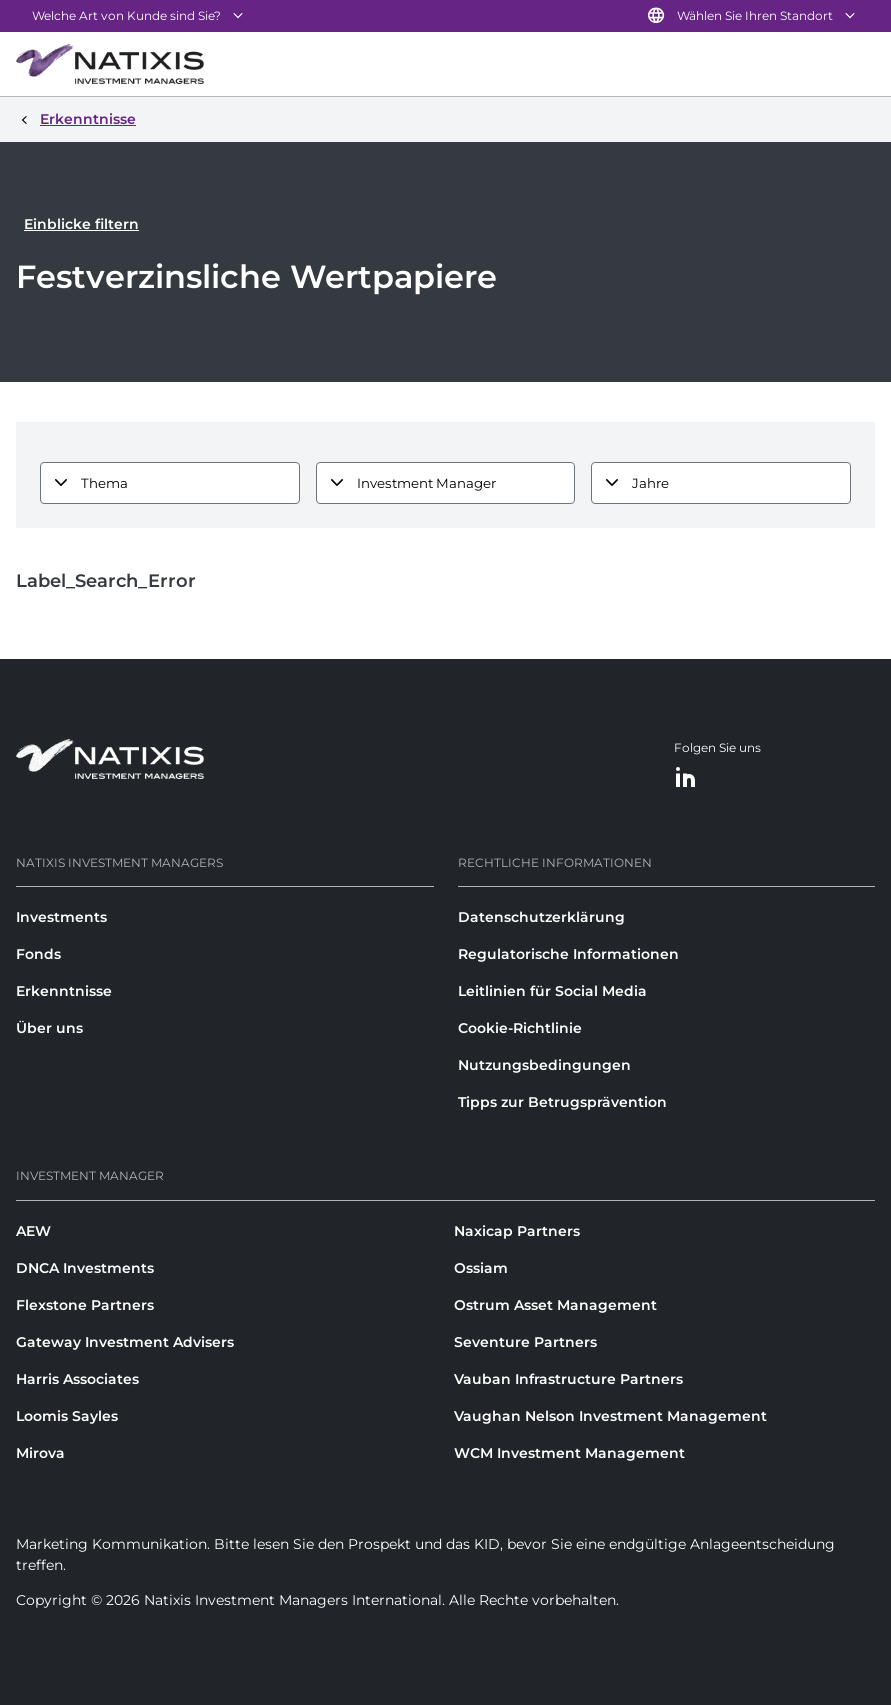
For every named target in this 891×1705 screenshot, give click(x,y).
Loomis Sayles (67, 1416)
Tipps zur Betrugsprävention (562, 1102)
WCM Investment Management (569, 1453)
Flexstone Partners (85, 1305)
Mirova (40, 1453)
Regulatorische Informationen (568, 954)
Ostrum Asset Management (555, 1305)
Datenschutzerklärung (541, 917)
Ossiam (481, 1268)
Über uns (49, 1028)
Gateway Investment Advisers (125, 1342)
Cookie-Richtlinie (520, 1028)
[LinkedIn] (686, 778)
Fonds (38, 954)
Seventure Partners (525, 1342)
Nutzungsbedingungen (544, 1065)
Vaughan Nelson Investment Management (610, 1416)
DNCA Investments (85, 1268)
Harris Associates (77, 1379)
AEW (33, 1231)
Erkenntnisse (64, 991)
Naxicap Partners (517, 1231)
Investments (61, 917)
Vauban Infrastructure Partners (568, 1379)
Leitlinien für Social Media (552, 991)
